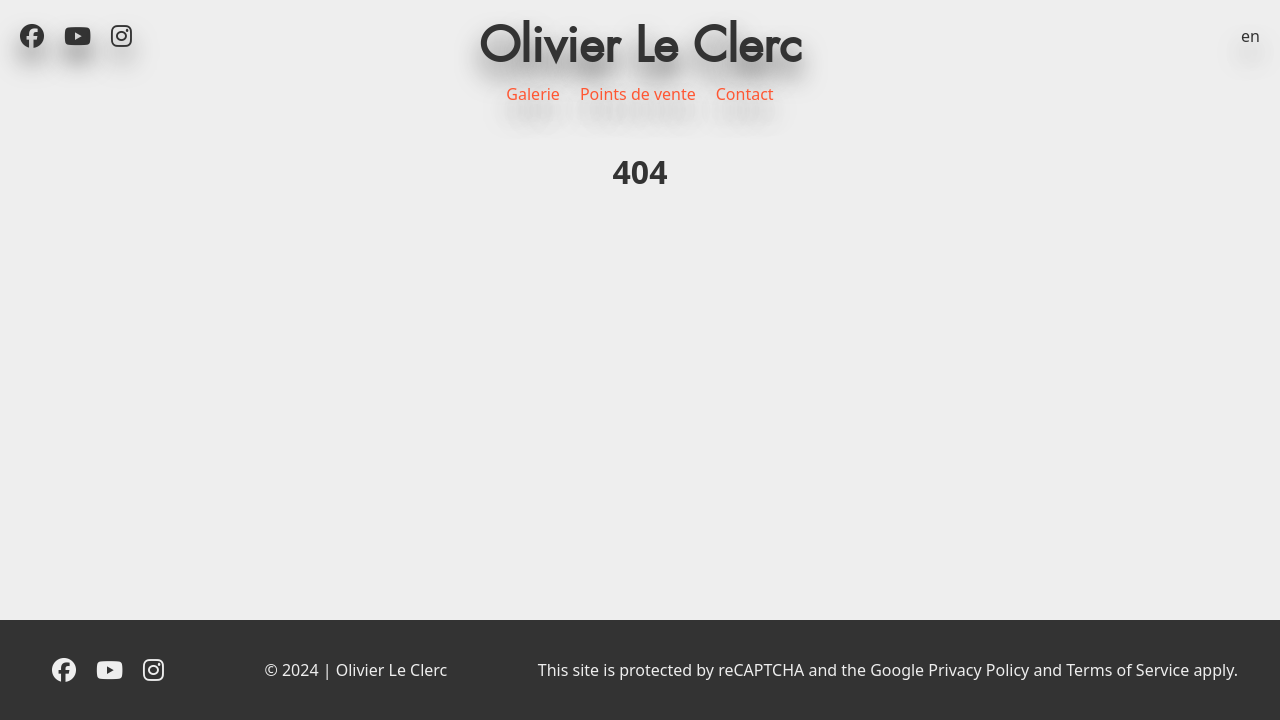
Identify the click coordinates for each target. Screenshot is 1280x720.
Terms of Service (1127, 670)
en (1250, 36)
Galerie (533, 94)
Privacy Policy (978, 670)
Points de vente (638, 94)
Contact (745, 94)
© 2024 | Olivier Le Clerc (355, 670)
